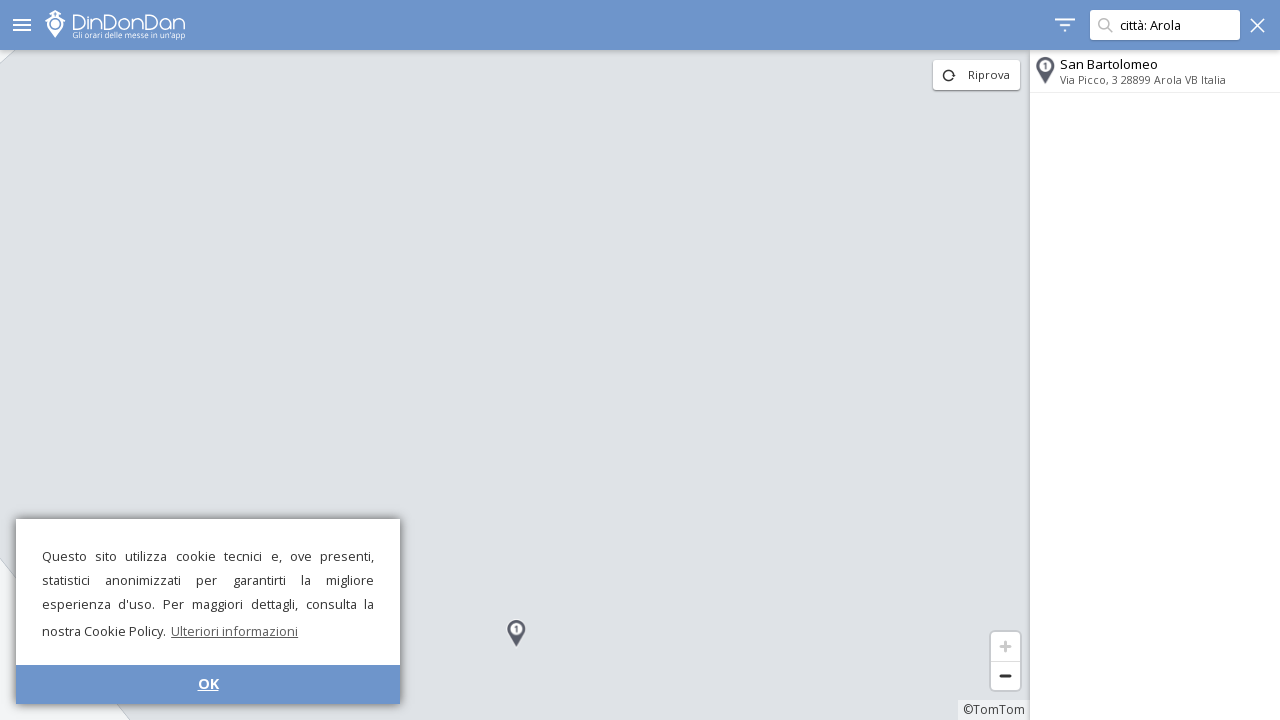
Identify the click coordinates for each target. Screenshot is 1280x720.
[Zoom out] (1005, 675)
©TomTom (994, 709)
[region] (515, 385)
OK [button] (208, 683)
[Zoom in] (1005, 646)
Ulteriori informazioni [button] (234, 631)
